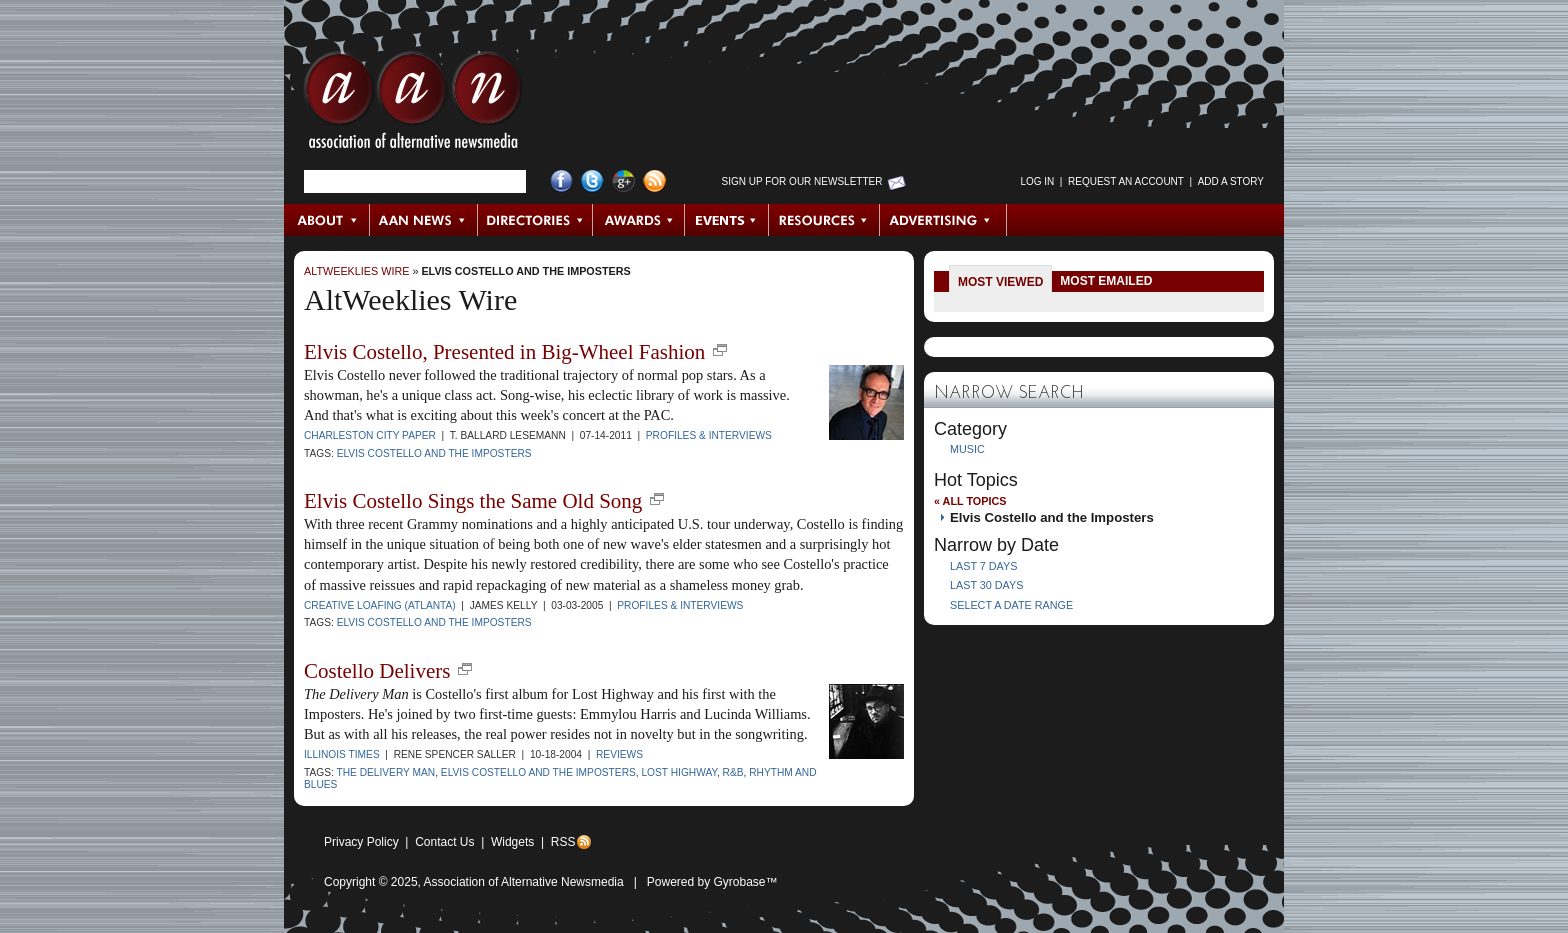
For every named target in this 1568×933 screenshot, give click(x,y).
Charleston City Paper (370, 435)
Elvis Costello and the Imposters (525, 271)
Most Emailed (1106, 281)
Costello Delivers (377, 671)
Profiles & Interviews (709, 435)
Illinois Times (342, 754)
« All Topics (970, 501)
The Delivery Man (385, 772)
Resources (824, 220)
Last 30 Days (986, 585)
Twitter (592, 181)
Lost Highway (678, 772)
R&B (733, 772)
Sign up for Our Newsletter (802, 181)
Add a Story (1231, 181)
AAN (413, 105)
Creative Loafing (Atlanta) (380, 605)
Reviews (619, 754)
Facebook (561, 181)
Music (967, 449)
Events (727, 220)
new (720, 350)
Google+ (623, 181)
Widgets (512, 842)
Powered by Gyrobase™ (712, 882)
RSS (563, 842)
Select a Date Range (1011, 605)
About (327, 220)
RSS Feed (654, 181)
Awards (639, 220)
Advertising (943, 220)
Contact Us (444, 842)
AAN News (424, 220)
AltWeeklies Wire (356, 271)
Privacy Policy (361, 842)
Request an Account (1126, 181)
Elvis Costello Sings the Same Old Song (473, 501)
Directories (535, 220)
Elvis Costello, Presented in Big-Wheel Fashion (504, 352)
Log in (1037, 181)
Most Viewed (1000, 282)
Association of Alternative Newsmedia (524, 882)
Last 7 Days (983, 566)
